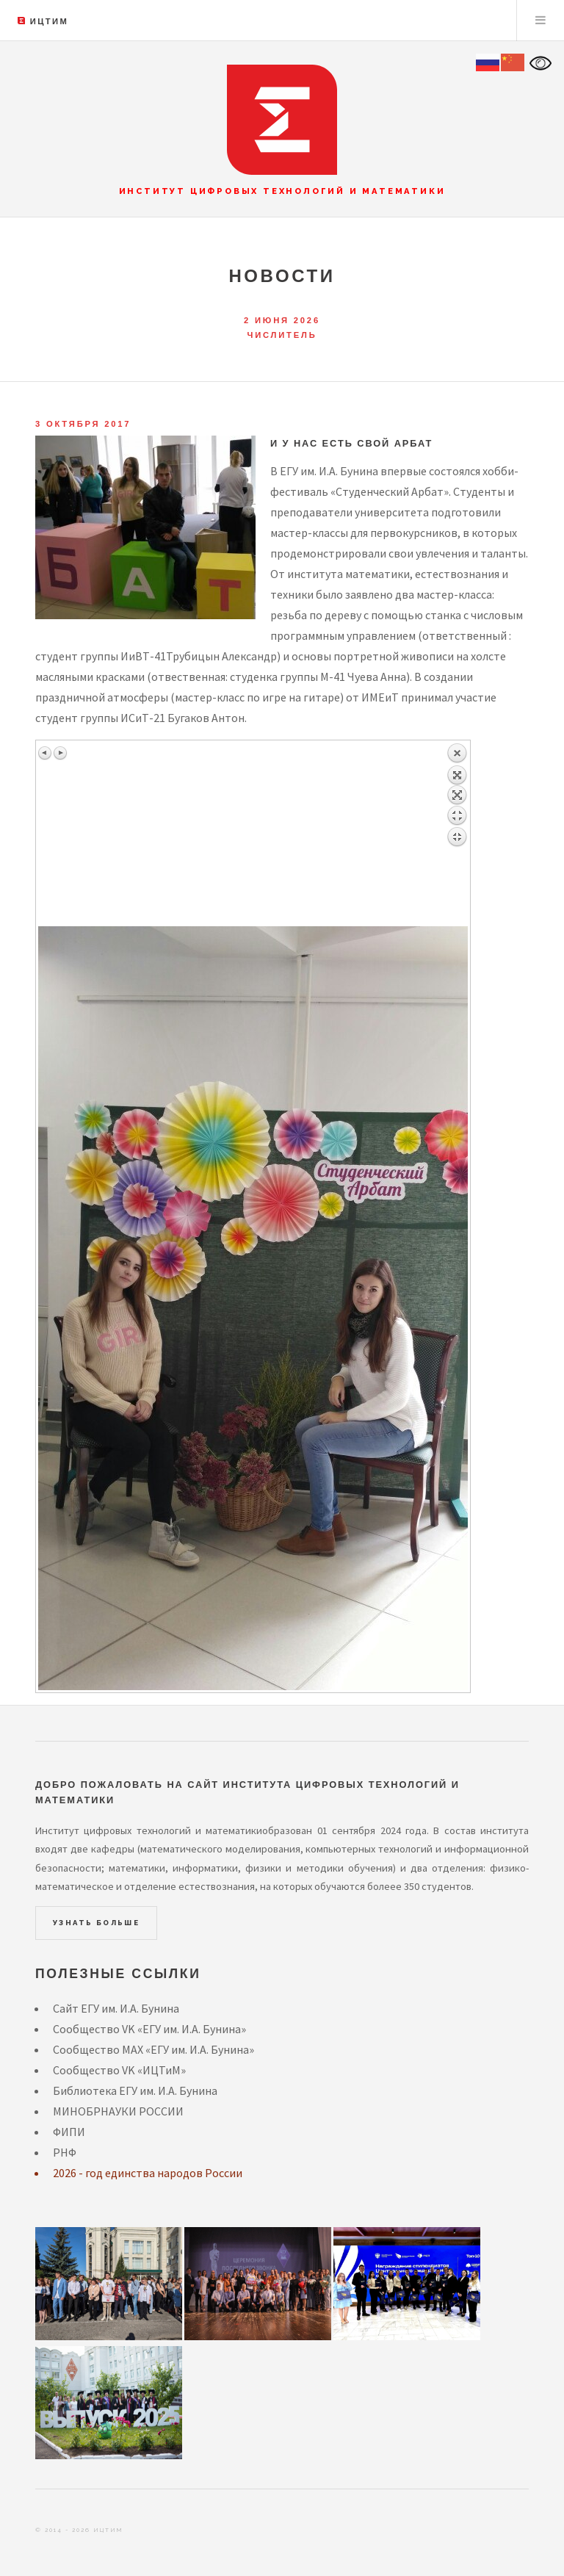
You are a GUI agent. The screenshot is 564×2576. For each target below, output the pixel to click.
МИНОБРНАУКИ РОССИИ (118, 2111)
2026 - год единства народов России (147, 2172)
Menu (540, 20)
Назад (457, 834)
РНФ (64, 2152)
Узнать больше (96, 1923)
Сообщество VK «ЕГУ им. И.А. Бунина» (149, 2028)
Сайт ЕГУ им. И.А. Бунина (116, 2008)
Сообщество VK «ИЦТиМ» (119, 2070)
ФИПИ (69, 2131)
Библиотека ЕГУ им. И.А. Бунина (135, 2090)
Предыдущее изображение (45, 753)
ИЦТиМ (49, 21)
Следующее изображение (60, 753)
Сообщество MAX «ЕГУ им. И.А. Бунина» (153, 2049)
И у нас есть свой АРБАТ (351, 443)
